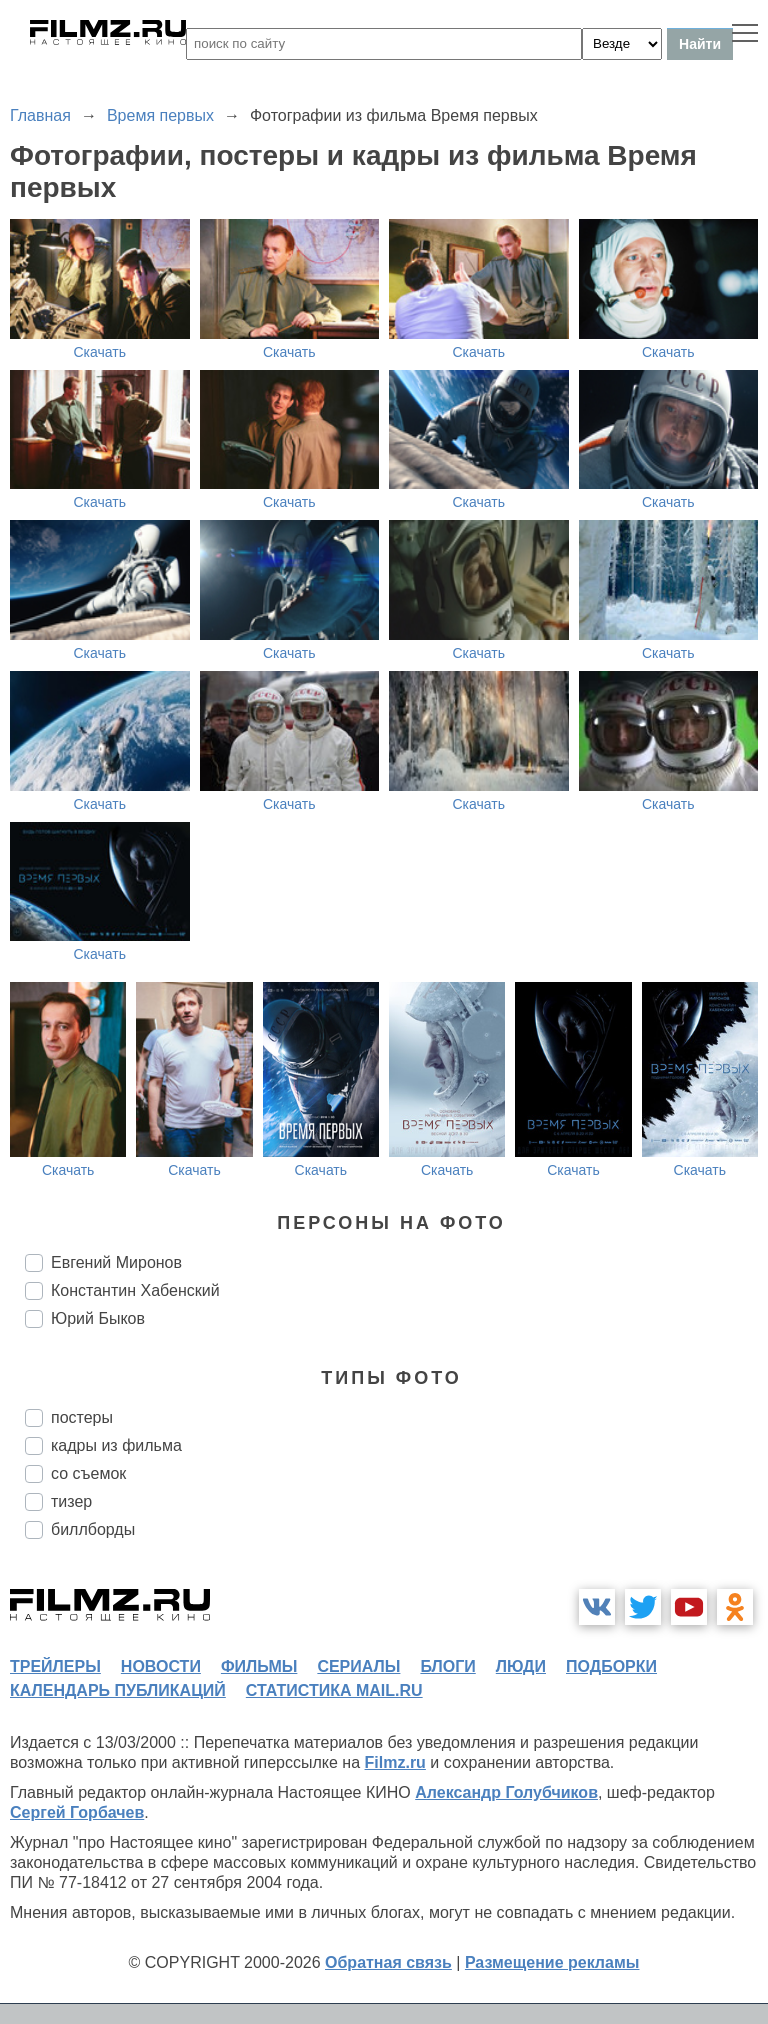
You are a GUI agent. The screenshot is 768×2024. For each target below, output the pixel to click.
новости (161, 1666)
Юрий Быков (98, 1318)
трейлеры (55, 1666)
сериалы (358, 1666)
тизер (71, 1501)
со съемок (88, 1473)
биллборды (93, 1529)
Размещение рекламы (552, 1962)
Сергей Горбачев (77, 1812)
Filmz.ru (395, 1762)
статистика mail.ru (334, 1690)
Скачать (100, 352)
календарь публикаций (118, 1690)
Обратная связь (388, 1962)
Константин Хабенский (135, 1290)
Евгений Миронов (116, 1262)
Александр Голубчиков (506, 1792)
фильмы (259, 1666)
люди (521, 1666)
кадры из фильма (116, 1445)
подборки (611, 1666)
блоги (447, 1666)
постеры (82, 1417)
